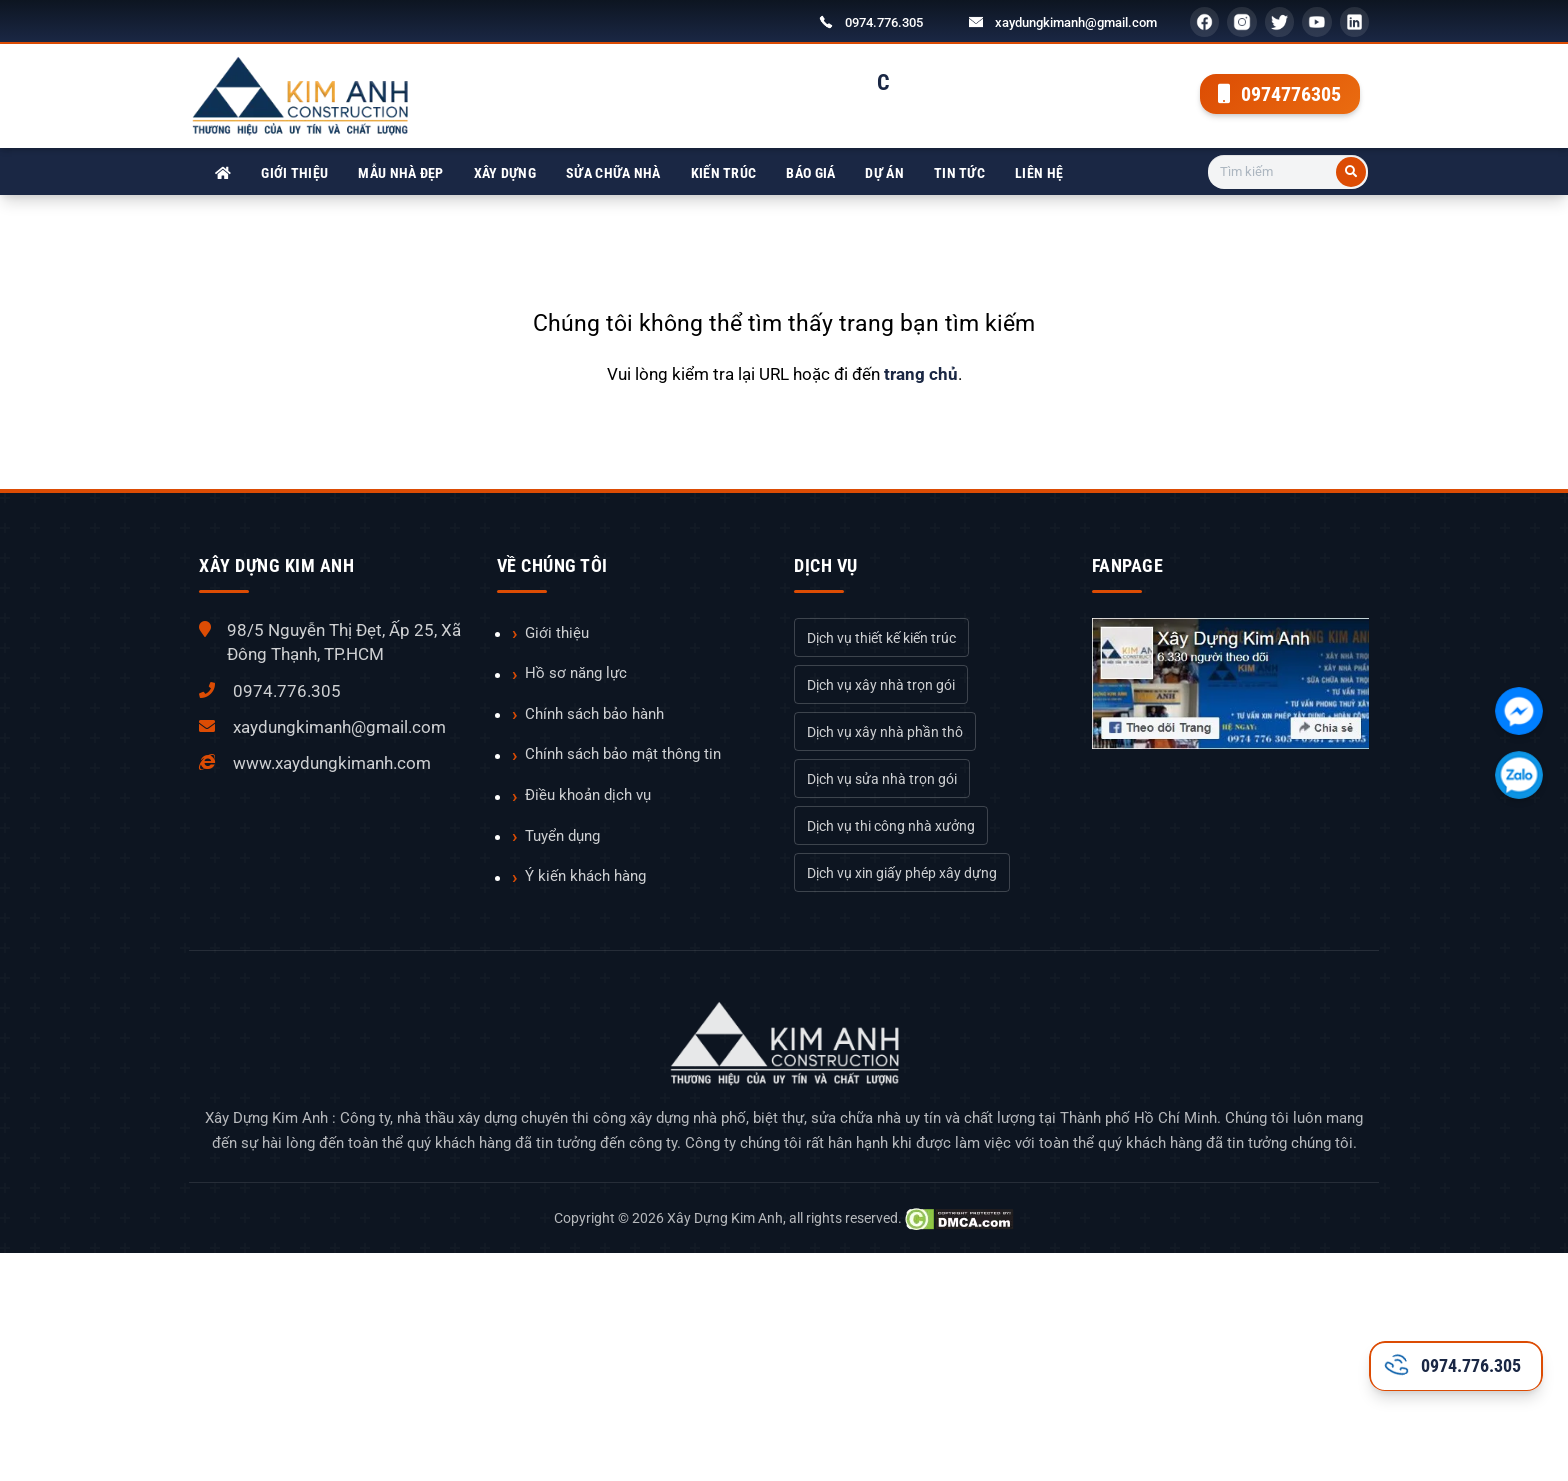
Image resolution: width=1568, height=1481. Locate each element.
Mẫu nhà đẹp (400, 173)
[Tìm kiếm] (1351, 172)
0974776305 (1279, 94)
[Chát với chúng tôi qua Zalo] (1519, 775)
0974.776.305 (884, 22)
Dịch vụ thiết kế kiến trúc (881, 638)
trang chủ (921, 374)
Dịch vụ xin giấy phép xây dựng (902, 873)
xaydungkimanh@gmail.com (1076, 22)
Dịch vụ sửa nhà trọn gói (882, 779)
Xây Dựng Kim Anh (725, 1218)
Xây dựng (505, 173)
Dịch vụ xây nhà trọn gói (881, 685)
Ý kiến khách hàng (585, 876)
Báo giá (810, 173)
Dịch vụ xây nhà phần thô (885, 732)
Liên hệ (1039, 173)
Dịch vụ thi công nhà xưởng (891, 826)
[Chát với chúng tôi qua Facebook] (1519, 711)
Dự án (884, 173)
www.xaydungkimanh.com (332, 763)
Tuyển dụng (562, 836)
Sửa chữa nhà (613, 173)
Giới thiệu (294, 173)
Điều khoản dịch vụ (588, 795)
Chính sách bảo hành (594, 714)
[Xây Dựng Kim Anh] (223, 173)
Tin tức (959, 173)
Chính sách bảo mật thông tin (623, 754)
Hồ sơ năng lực (576, 673)
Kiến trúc (724, 173)
